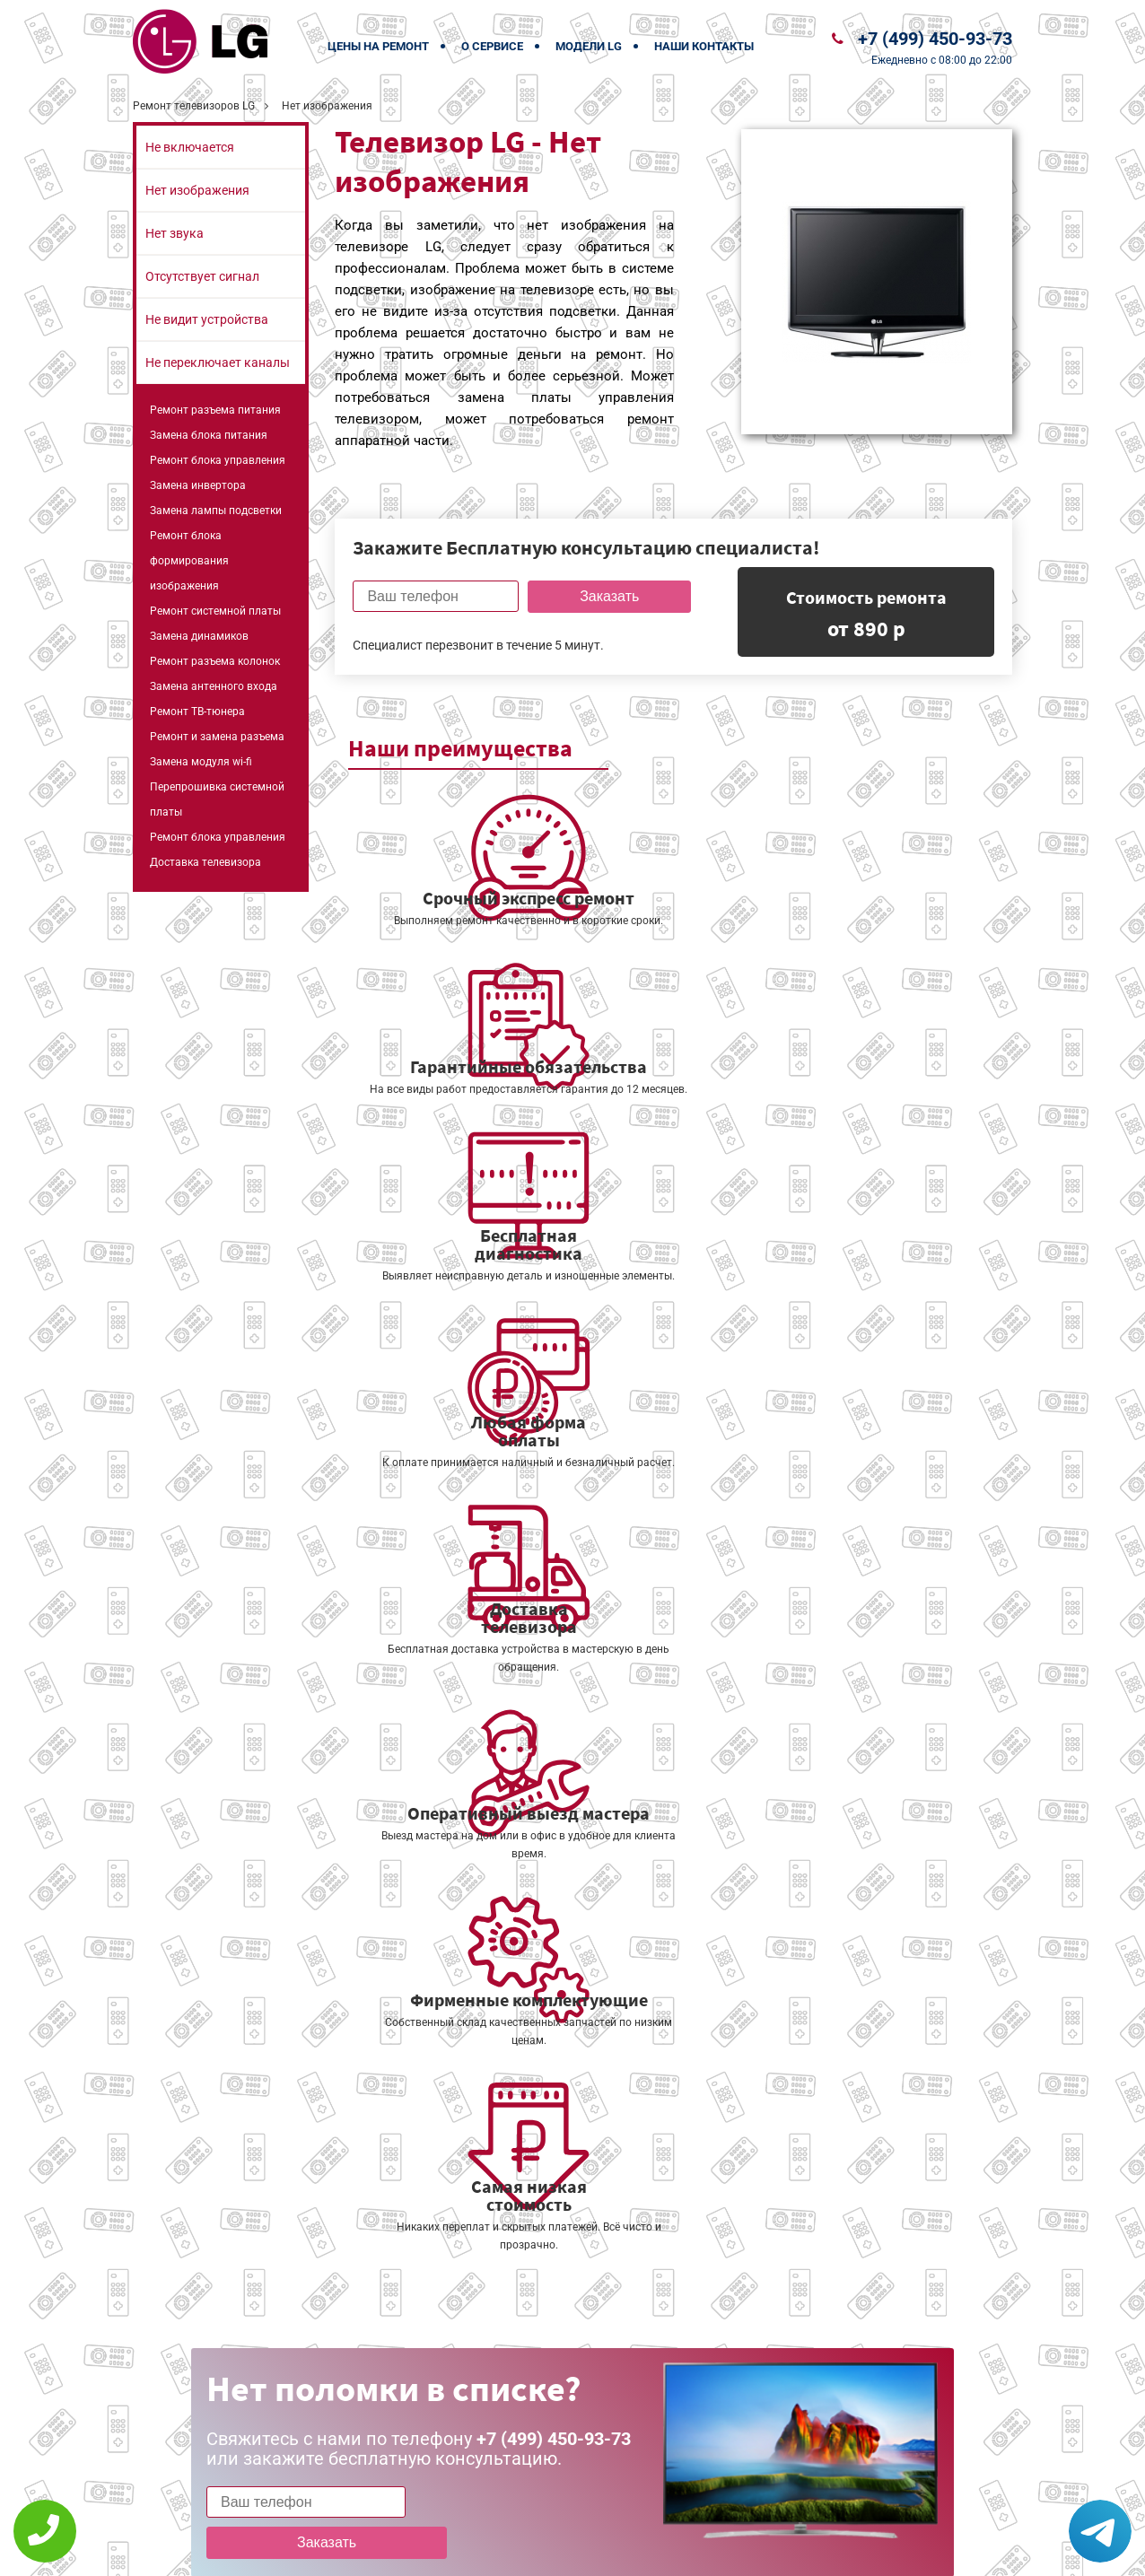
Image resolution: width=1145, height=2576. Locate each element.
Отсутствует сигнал (202, 276)
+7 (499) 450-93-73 (935, 38)
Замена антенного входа (213, 686)
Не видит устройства (206, 319)
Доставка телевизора (205, 862)
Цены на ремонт (378, 46)
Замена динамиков (199, 636)
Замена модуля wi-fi (201, 761)
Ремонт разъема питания (215, 410)
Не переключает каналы (217, 362)
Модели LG (588, 46)
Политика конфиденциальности (447, 2550)
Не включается (189, 147)
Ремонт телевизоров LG (194, 106)
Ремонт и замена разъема (217, 736)
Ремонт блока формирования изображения (189, 560)
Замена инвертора (198, 485)
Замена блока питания (208, 435)
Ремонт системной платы (215, 611)
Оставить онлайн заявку (627, 2509)
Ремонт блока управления (217, 460)
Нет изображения (197, 190)
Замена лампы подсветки (216, 510)
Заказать (603, 596)
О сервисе (492, 46)
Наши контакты (704, 46)
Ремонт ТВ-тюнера (197, 711)
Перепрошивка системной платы (217, 799)
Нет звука (174, 233)
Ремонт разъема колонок (215, 661)
